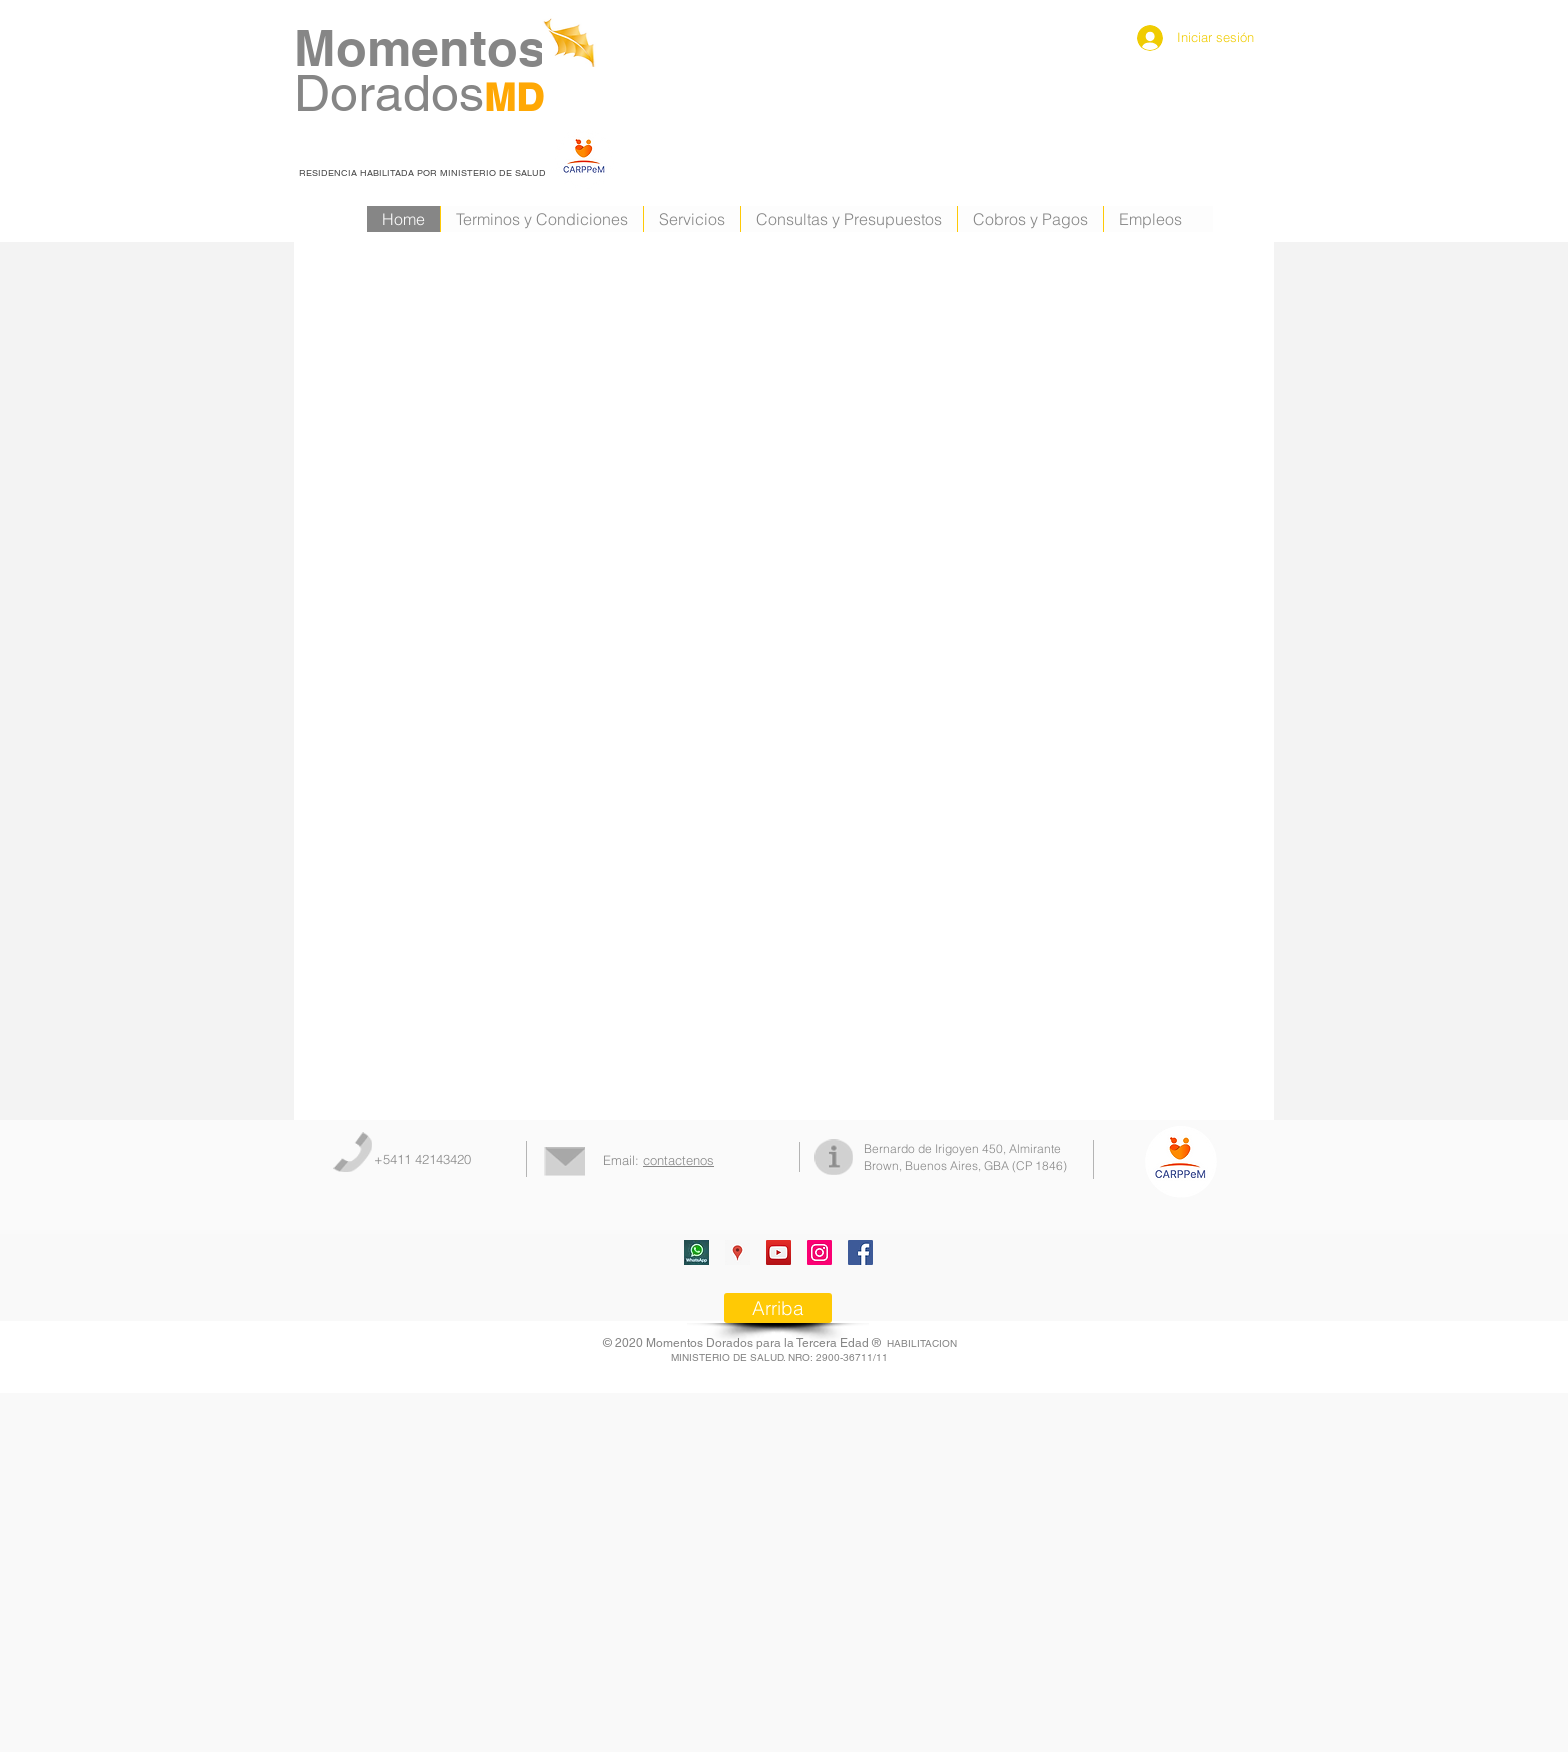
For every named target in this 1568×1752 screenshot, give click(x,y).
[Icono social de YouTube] (778, 1252)
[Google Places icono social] (737, 1252)
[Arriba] (778, 1308)
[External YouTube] (473, 543)
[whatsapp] (696, 1252)
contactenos (678, 1160)
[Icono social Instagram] (819, 1252)
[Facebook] (860, 1252)
